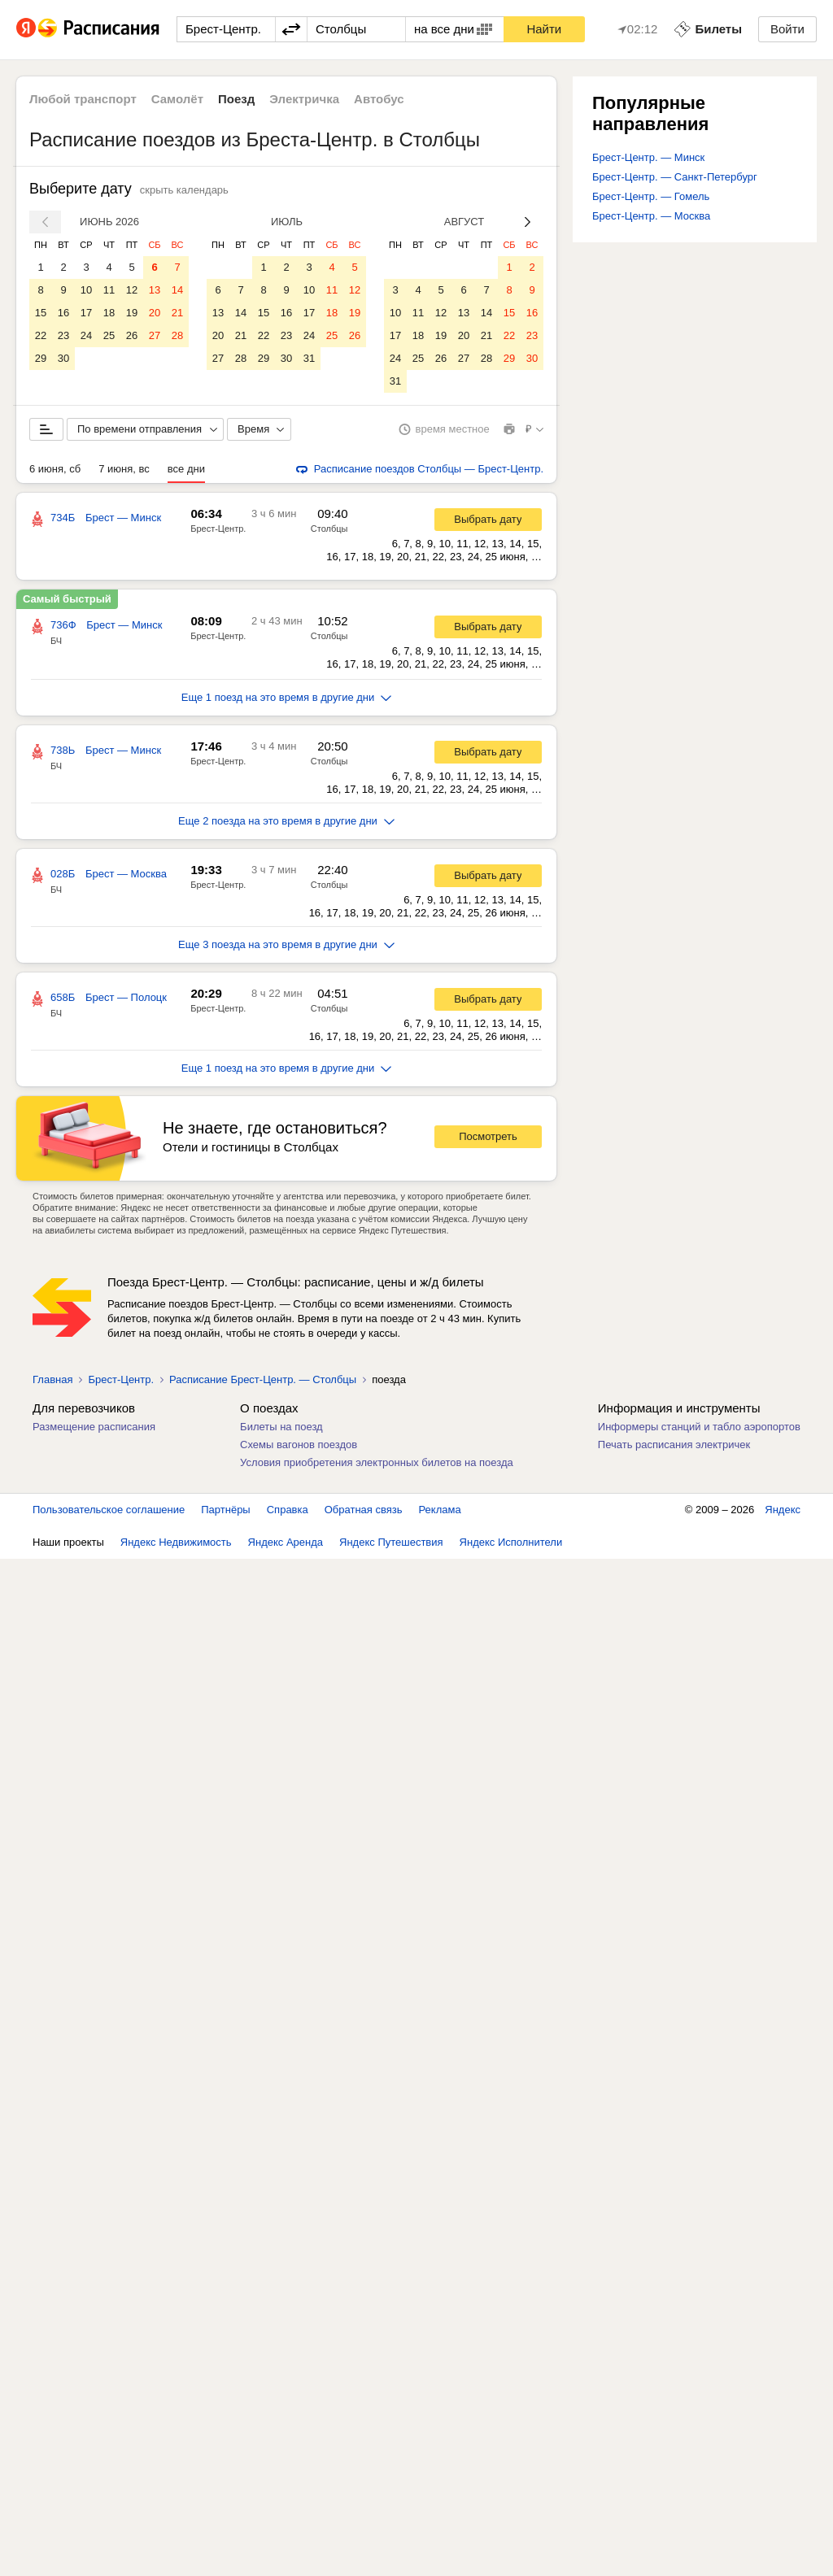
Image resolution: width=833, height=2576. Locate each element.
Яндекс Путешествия (391, 1542)
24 (86, 335)
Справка (287, 1509)
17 (86, 313)
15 (40, 313)
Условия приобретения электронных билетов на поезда (376, 1462)
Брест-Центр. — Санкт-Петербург (674, 177)
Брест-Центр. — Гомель (650, 196)
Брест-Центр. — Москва (651, 216)
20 (154, 313)
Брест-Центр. (218, 528)
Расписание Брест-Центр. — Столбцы (262, 1379)
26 (131, 335)
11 (109, 290)
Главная (52, 1379)
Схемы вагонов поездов (298, 1444)
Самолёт (177, 99)
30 (63, 358)
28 (177, 335)
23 (63, 335)
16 (63, 313)
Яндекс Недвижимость (176, 1542)
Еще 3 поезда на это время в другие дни (286, 944)
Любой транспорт (83, 99)
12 (131, 290)
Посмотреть (488, 1136)
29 (40, 358)
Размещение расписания (94, 1427)
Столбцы (329, 528)
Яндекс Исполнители (511, 1542)
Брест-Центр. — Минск (648, 157)
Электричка (304, 99)
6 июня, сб (55, 469)
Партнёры (225, 1509)
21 (177, 313)
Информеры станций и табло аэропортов (699, 1427)
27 (154, 335)
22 (40, 335)
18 (109, 313)
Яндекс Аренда (285, 1542)
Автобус (379, 99)
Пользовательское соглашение (109, 1509)
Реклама (440, 1509)
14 (177, 290)
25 (109, 335)
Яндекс (782, 1509)
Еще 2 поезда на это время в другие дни (286, 821)
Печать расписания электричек (674, 1444)
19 (131, 313)
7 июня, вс (124, 469)
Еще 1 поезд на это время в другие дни (286, 697)
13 (154, 290)
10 (86, 290)
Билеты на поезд (281, 1427)
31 (309, 358)
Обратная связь (364, 1509)
